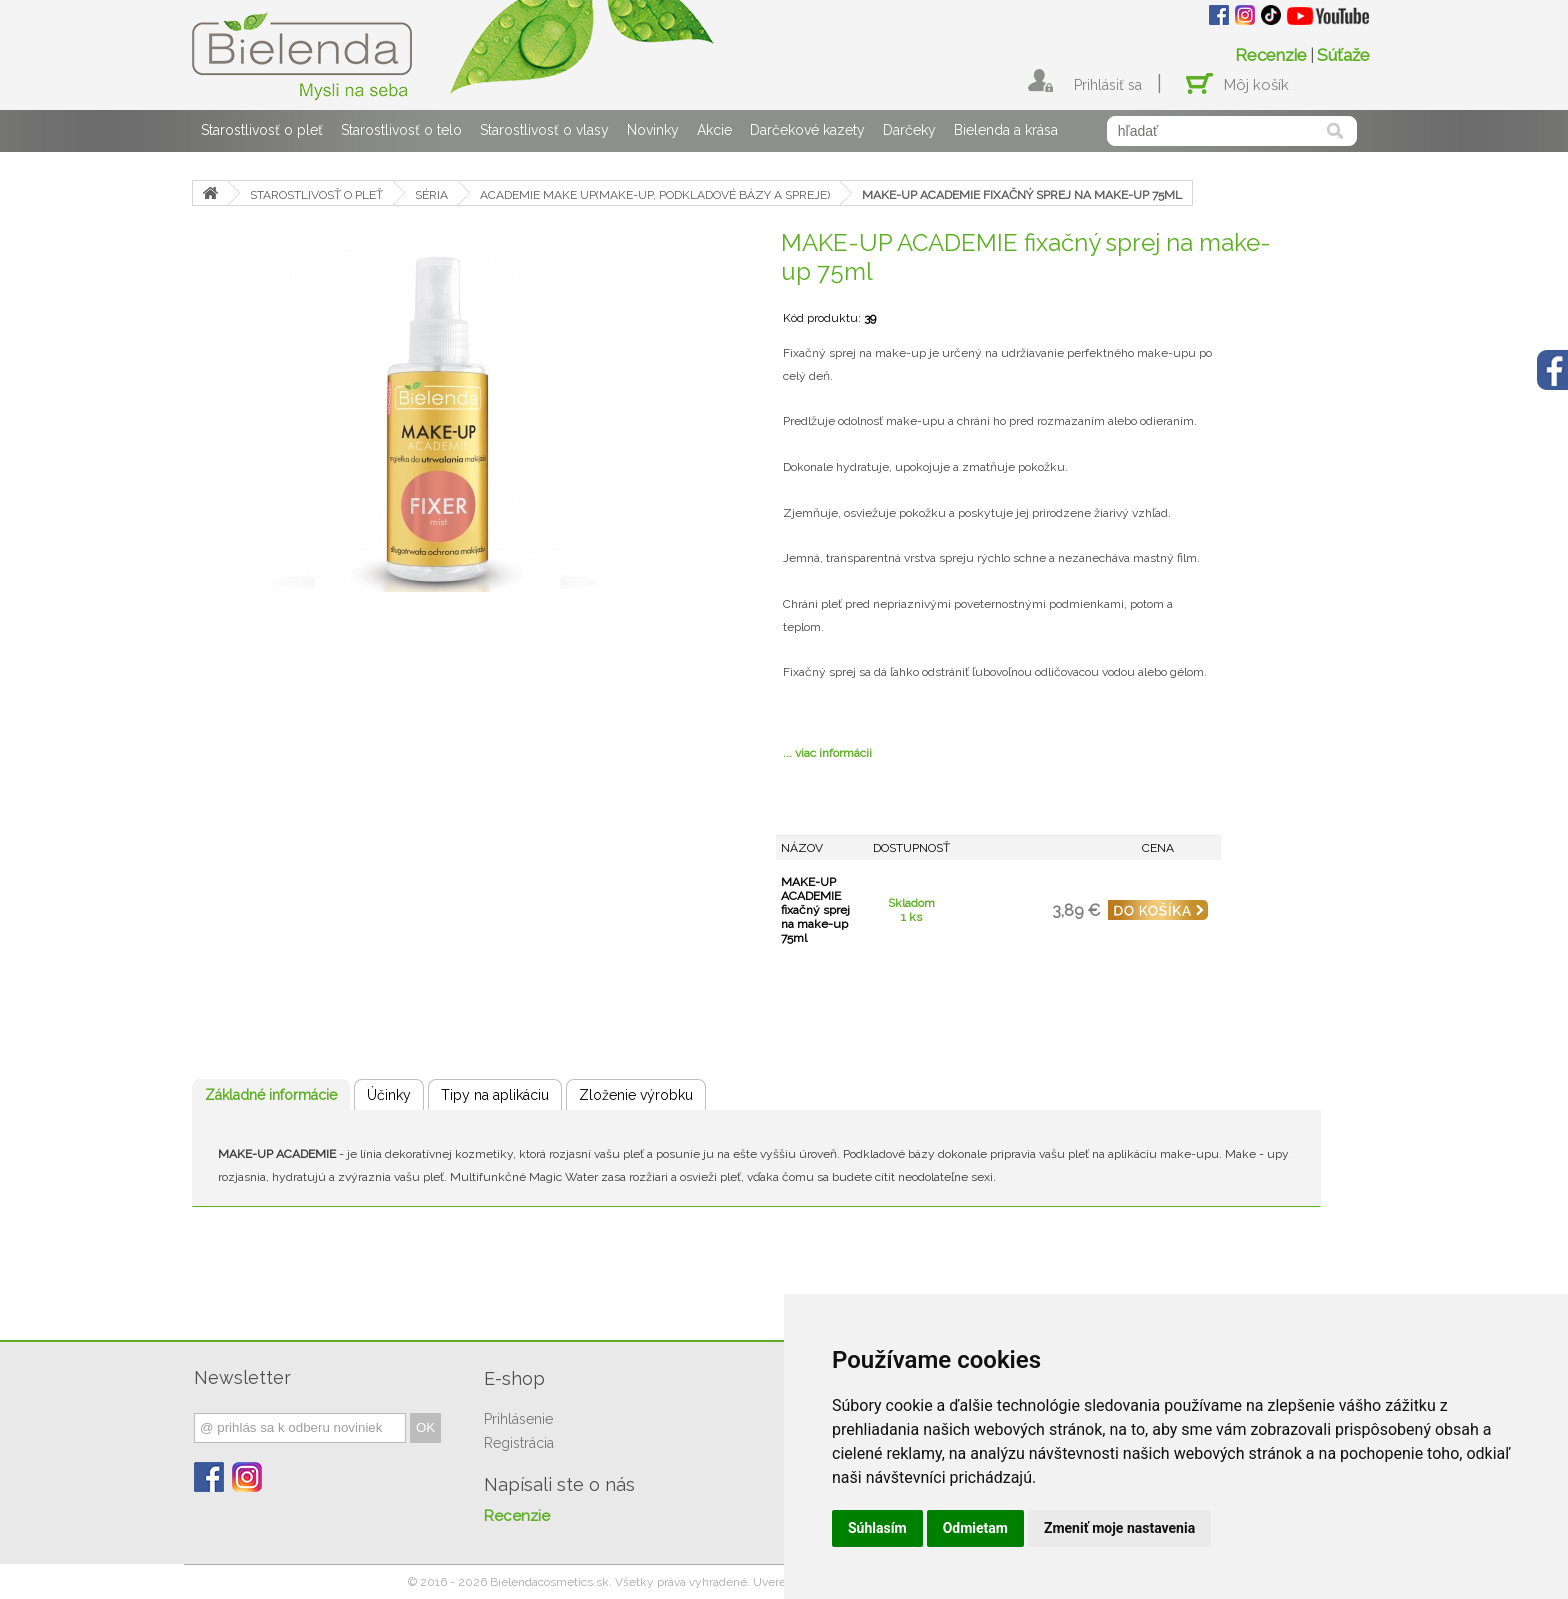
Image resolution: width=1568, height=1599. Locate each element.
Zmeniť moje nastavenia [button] (1119, 1528)
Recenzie (1271, 55)
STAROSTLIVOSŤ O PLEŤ (316, 195)
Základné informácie (271, 1095)
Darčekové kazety (807, 130)
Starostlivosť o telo (401, 130)
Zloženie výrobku (636, 1095)
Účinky (389, 1095)
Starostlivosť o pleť (262, 130)
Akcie (714, 130)
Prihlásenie (518, 1419)
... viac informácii (827, 753)
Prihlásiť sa (1108, 85)
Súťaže (1343, 55)
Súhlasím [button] (877, 1528)
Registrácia (519, 1443)
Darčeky (909, 130)
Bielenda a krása (1006, 130)
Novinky (653, 130)
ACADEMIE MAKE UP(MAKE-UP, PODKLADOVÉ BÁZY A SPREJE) (655, 195)
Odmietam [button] (975, 1528)
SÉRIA (431, 195)
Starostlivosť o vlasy (544, 130)
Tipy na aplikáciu (495, 1095)
